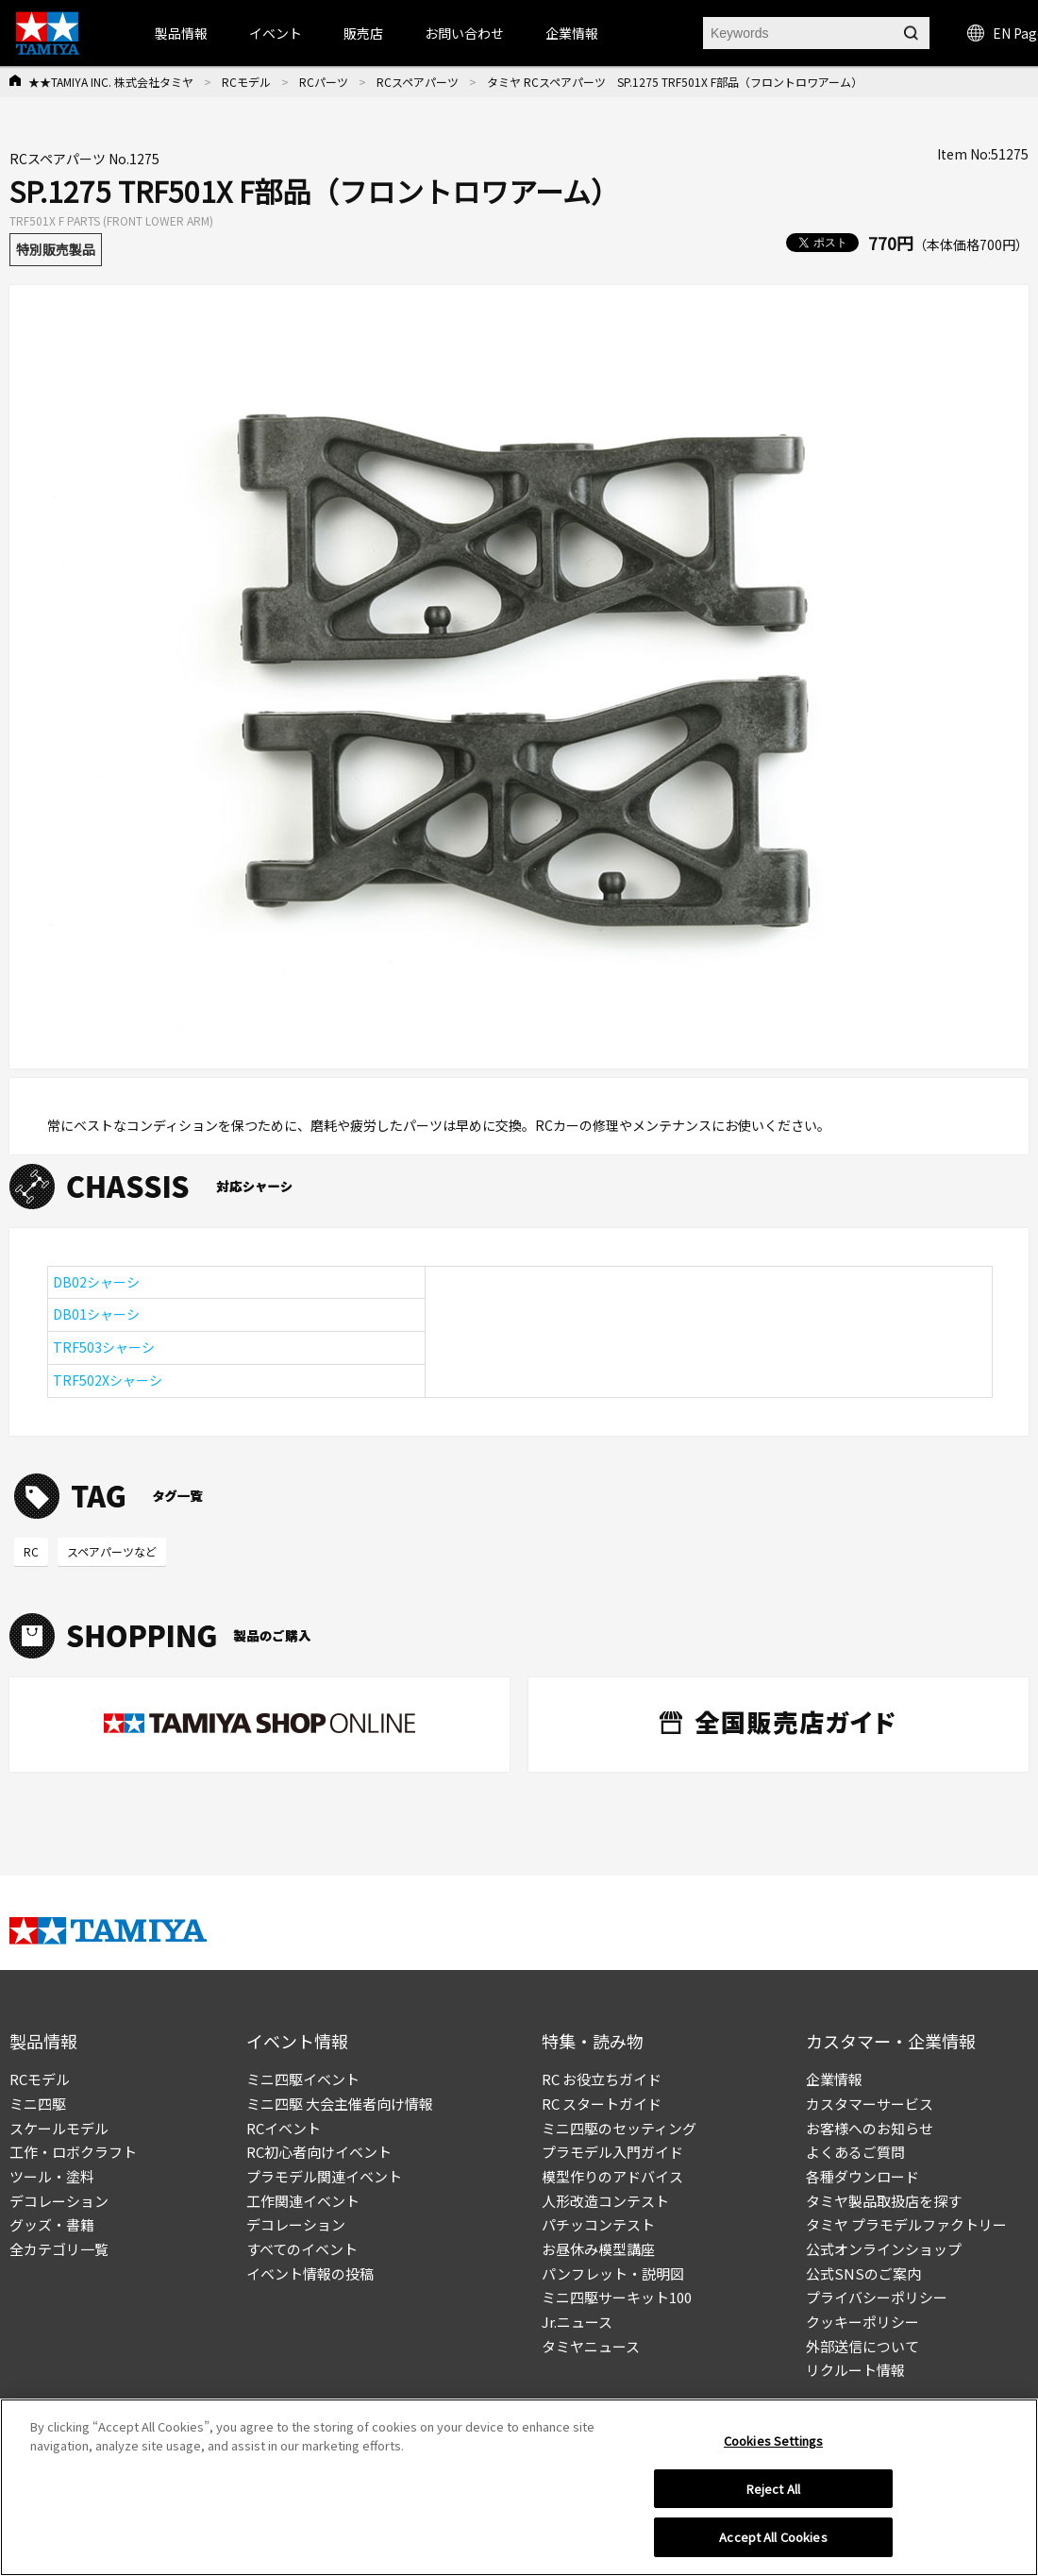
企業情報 (834, 2079)
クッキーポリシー (862, 2322)
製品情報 (181, 33)
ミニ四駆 (37, 2103)
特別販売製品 (55, 249)
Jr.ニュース (577, 2322)
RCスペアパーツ (418, 82)
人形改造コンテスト (605, 2201)
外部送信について (862, 2346)
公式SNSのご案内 (863, 2273)
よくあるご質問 (855, 2152)
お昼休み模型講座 (598, 2249)
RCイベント (283, 2128)
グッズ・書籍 (51, 2224)
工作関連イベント (303, 2201)
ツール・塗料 (51, 2176)
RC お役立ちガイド (601, 2079)
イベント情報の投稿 (310, 2273)
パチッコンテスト (598, 2224)
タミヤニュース (591, 2346)
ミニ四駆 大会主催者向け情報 (339, 2103)
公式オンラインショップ (884, 2249)
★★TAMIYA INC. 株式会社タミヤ (110, 82)
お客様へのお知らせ (869, 2128)
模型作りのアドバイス (612, 2176)
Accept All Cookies (773, 2538)
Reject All (773, 2490)
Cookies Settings (773, 2441)
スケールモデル (59, 2128)
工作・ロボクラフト (73, 2152)
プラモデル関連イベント (324, 2176)
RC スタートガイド (601, 2103)
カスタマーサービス (869, 2103)
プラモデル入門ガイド (612, 2152)
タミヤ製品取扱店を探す (884, 2201)
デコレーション (59, 2201)
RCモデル (246, 82)
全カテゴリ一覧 (59, 2249)
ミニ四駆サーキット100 (617, 2297)
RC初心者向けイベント (319, 2152)
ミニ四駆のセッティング (619, 2128)
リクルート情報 (855, 2370)
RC (31, 1551)
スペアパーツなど (112, 1551)
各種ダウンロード (862, 2176)
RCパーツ (323, 82)
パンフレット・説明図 (613, 2273)
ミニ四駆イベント (303, 2079)
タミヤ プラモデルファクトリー (906, 2224)
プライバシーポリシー (876, 2297)
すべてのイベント (302, 2249)
